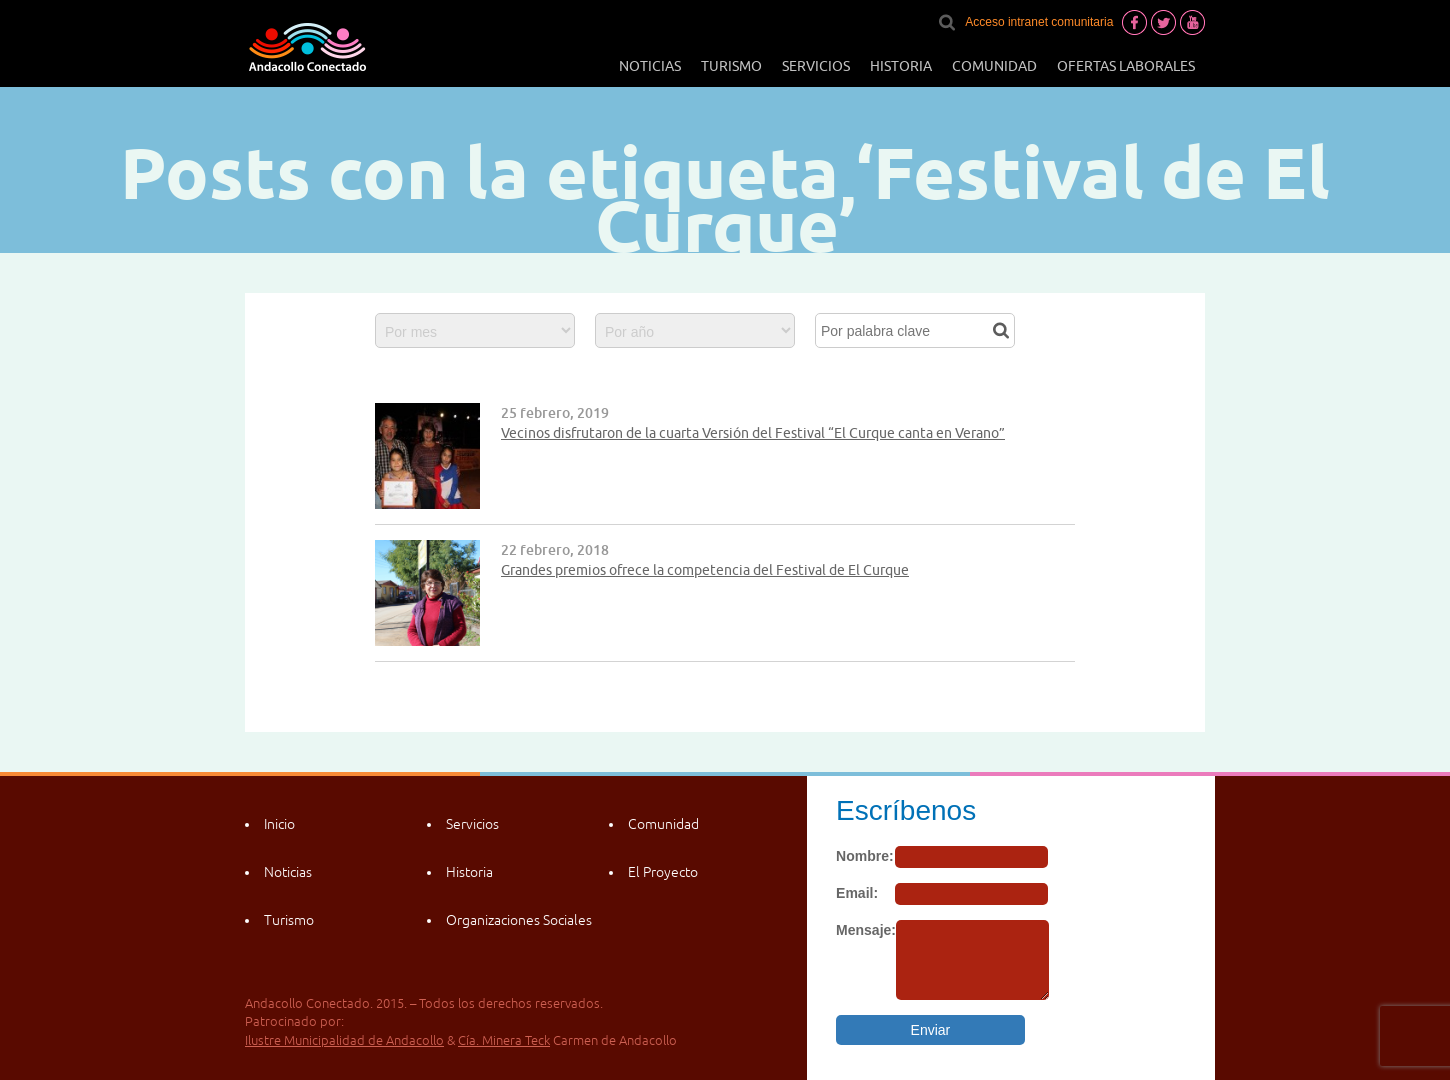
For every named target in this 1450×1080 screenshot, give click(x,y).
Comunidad (994, 66)
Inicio (279, 824)
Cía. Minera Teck (504, 1040)
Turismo (731, 66)
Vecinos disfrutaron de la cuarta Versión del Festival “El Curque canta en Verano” (753, 433)
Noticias (650, 66)
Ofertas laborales (1126, 66)
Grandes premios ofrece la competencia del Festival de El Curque (705, 570)
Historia (901, 66)
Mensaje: (866, 930)
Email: (857, 893)
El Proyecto (663, 872)
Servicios (816, 66)
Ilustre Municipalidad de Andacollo (344, 1040)
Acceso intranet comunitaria (1039, 22)
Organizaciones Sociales (519, 920)
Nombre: (865, 856)
